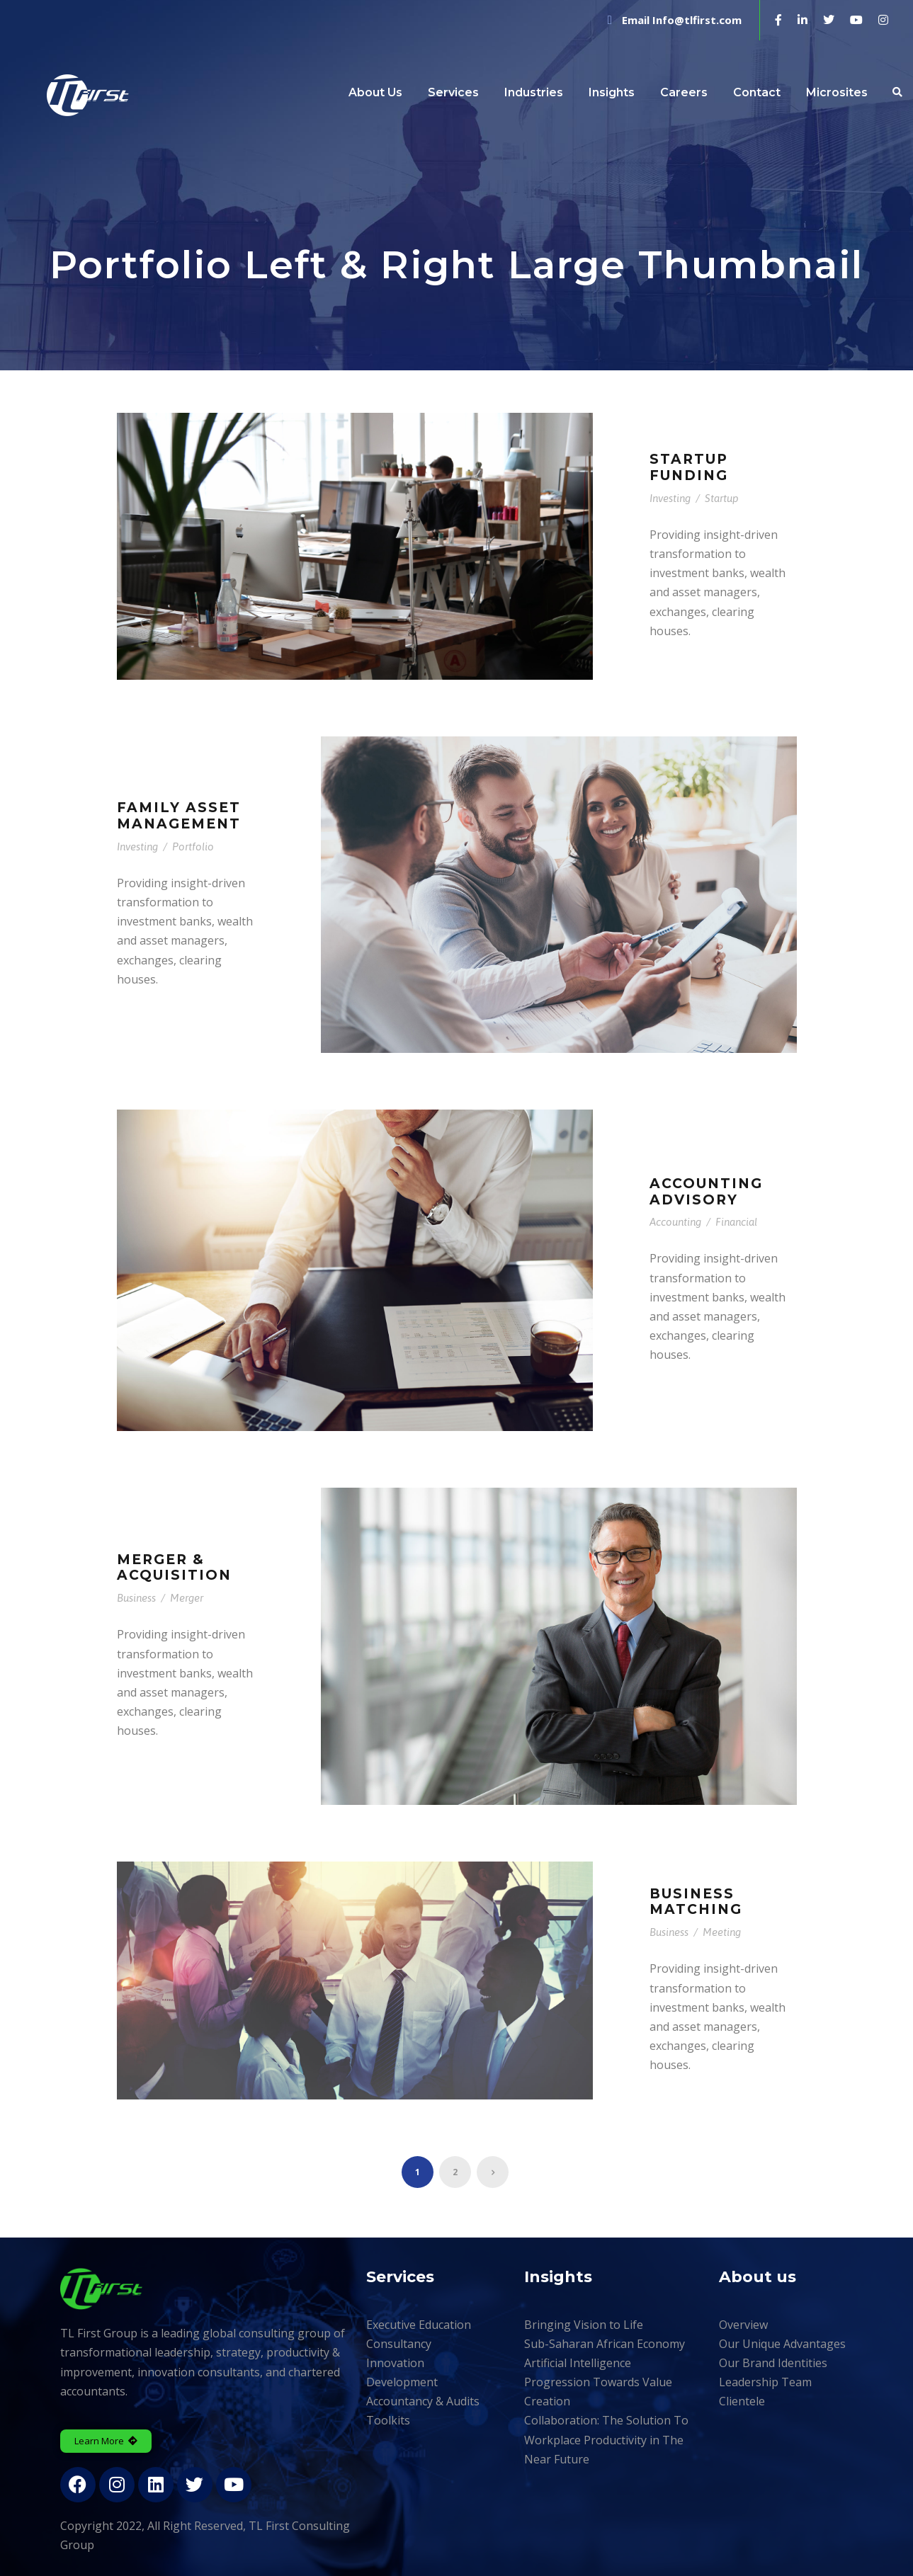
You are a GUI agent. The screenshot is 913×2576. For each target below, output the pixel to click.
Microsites (837, 92)
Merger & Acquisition (174, 1567)
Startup (722, 498)
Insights (612, 92)
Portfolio (193, 846)
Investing (670, 498)
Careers (684, 92)
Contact (757, 92)
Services (453, 92)
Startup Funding (689, 467)
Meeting (722, 1932)
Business (136, 1598)
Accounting (675, 1222)
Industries (533, 92)
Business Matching (696, 1902)
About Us (375, 92)
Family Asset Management (179, 815)
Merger (186, 1598)
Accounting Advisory (706, 1191)
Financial (736, 1222)
